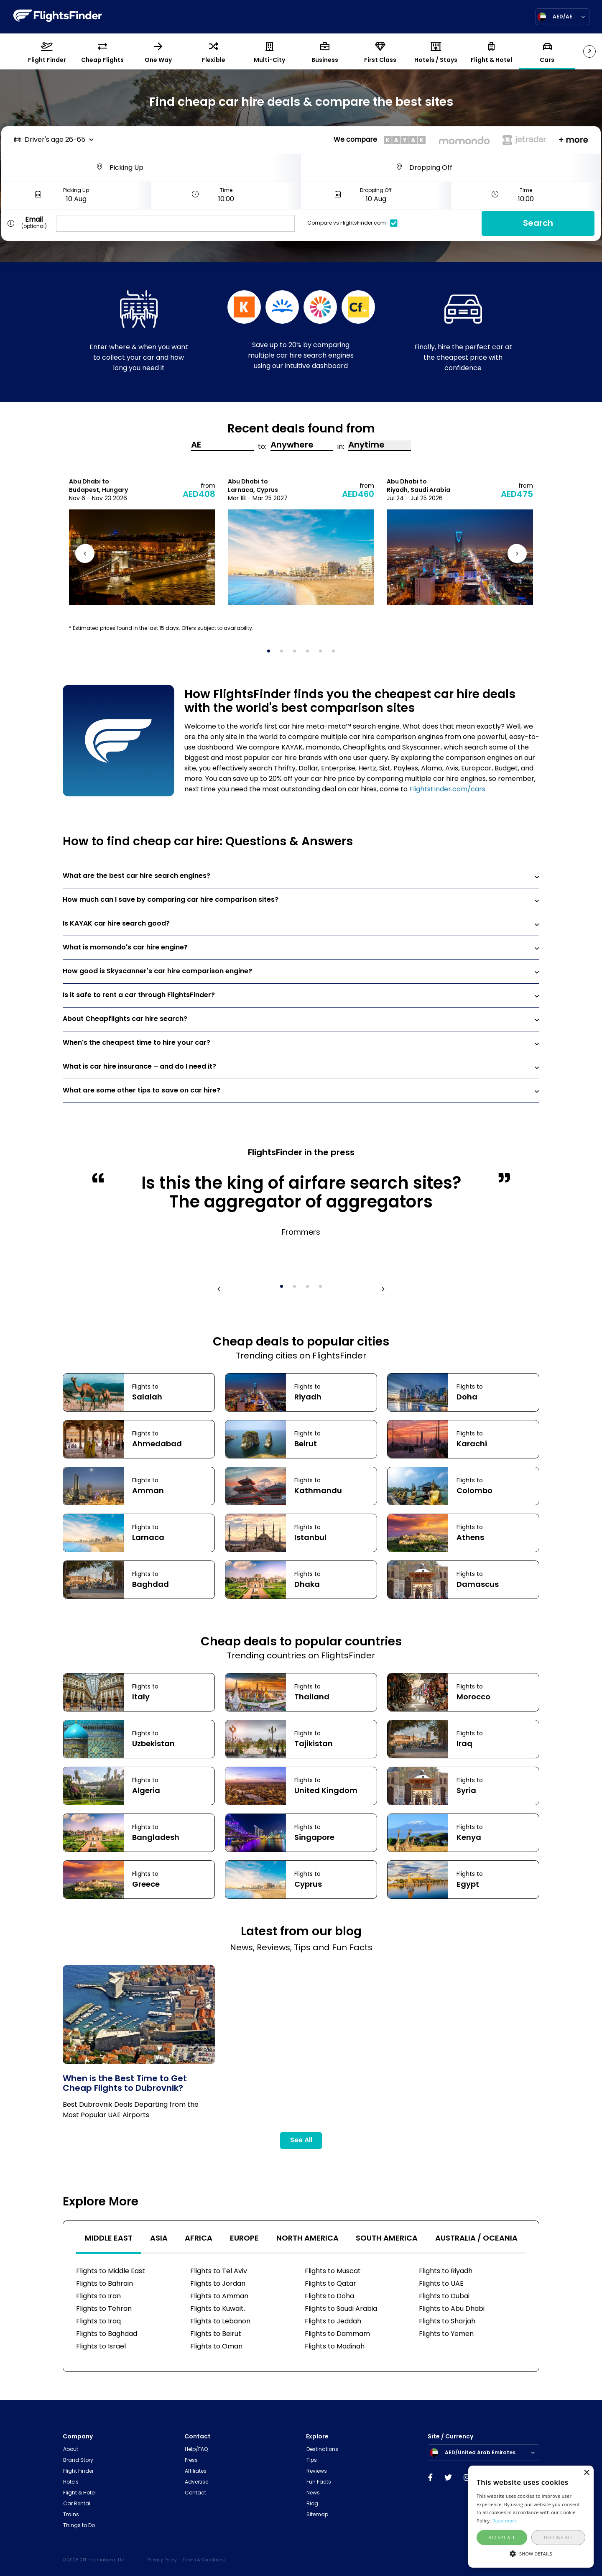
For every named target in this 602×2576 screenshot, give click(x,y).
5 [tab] (323, 654)
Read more (504, 2520)
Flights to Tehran (104, 2309)
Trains (71, 2515)
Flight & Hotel (79, 2493)
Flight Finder (78, 2471)
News (313, 2493)
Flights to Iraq (98, 2321)
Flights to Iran (98, 2296)
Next (516, 555)
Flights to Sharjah (447, 2321)
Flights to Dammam (337, 2334)
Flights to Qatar (330, 2284)
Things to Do (79, 2526)
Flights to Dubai (444, 2296)
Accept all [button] (501, 2537)
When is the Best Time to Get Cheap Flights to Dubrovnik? (125, 2084)
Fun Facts (318, 2482)
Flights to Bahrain (104, 2284)
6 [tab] (336, 654)
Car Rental (76, 2504)
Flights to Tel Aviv (218, 2271)
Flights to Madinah (335, 2346)
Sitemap (317, 2515)
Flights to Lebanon (220, 2321)
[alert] (531, 2517)
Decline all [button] (558, 2537)
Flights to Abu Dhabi (452, 2309)
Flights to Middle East (110, 2271)
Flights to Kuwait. (217, 2309)
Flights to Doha (329, 2296)
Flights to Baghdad (106, 2334)
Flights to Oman (216, 2346)
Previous (86, 555)
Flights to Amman (219, 2296)
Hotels (71, 2482)
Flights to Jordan (217, 2284)
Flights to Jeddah (333, 2321)
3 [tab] (297, 654)
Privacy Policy (162, 2560)
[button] (531, 2553)
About (70, 2450)
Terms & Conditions (204, 2560)
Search (538, 224)
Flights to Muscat (333, 2271)
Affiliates (196, 2471)
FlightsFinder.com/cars (447, 789)
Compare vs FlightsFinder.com (354, 223)
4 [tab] (310, 654)
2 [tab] (284, 654)
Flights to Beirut (215, 2334)
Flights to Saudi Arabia (341, 2309)
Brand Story (78, 2460)
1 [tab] (271, 654)
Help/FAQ (196, 2450)
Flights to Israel (101, 2346)
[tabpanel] (142, 541)
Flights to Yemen (446, 2334)
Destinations (322, 2450)
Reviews (316, 2471)
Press (191, 2460)
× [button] (586, 2473)
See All (301, 2140)
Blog (312, 2504)
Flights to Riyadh (445, 2271)
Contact (195, 2493)
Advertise (196, 2482)
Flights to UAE (441, 2284)
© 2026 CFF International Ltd (94, 2560)
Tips (311, 2460)
